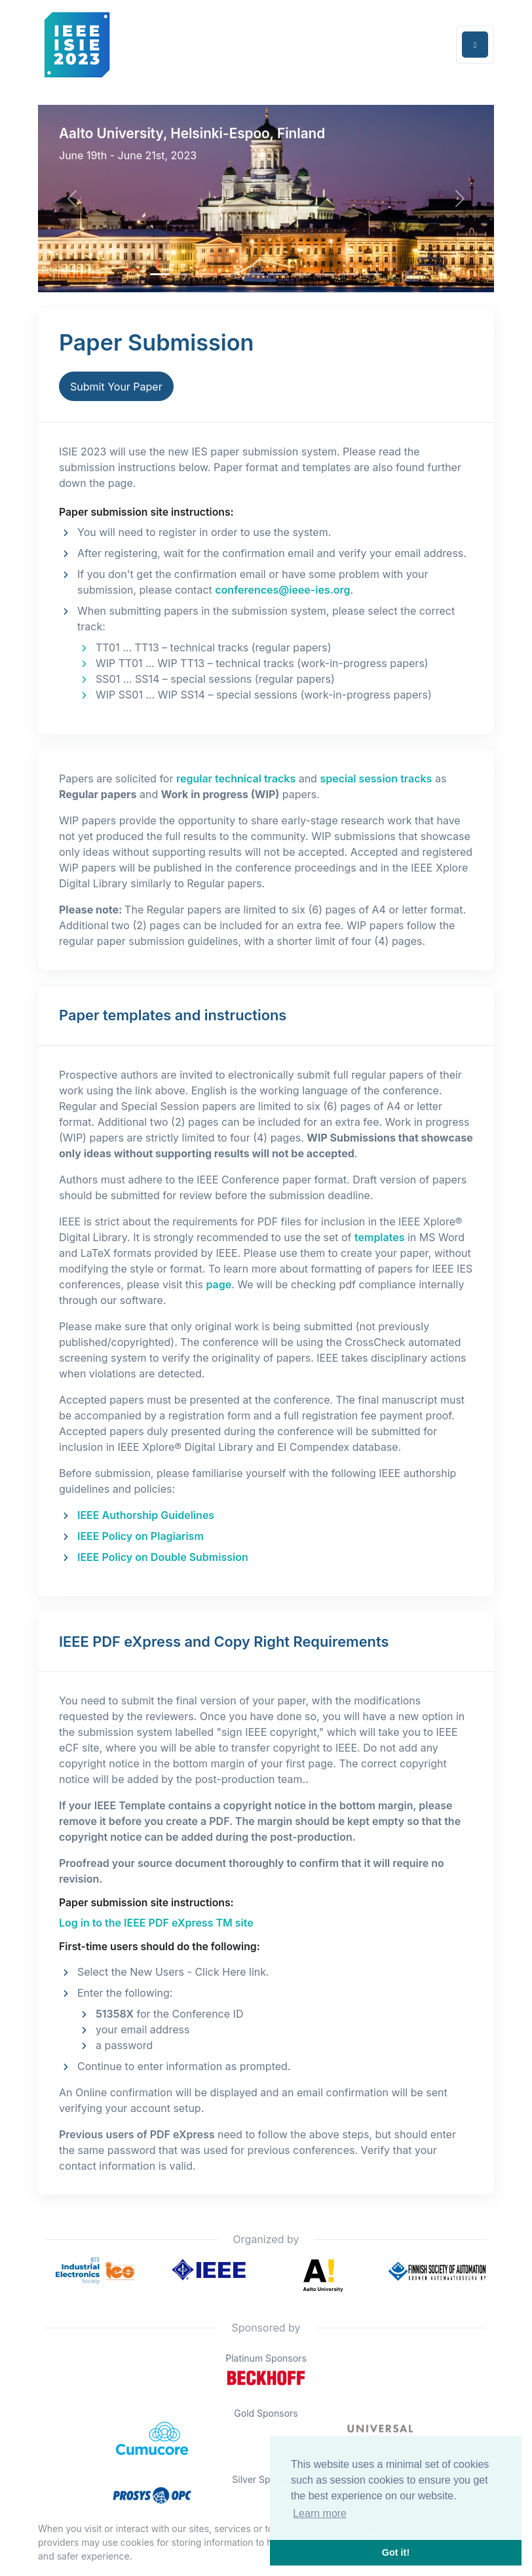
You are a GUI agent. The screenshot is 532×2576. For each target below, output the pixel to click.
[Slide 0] (160, 274)
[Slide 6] (301, 274)
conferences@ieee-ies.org (282, 589)
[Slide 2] (207, 274)
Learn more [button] (320, 2513)
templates (379, 1237)
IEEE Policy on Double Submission (162, 1557)
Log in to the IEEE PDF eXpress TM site (156, 1922)
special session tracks (376, 778)
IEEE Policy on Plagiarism (140, 1536)
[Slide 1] (183, 274)
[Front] (77, 44)
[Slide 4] (254, 274)
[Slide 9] (372, 274)
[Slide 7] (325, 274)
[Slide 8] (348, 274)
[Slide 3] (230, 274)
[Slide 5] (278, 274)
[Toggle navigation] (475, 45)
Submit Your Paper (116, 386)
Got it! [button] (395, 2552)
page (218, 1284)
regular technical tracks (235, 778)
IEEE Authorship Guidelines (145, 1515)
